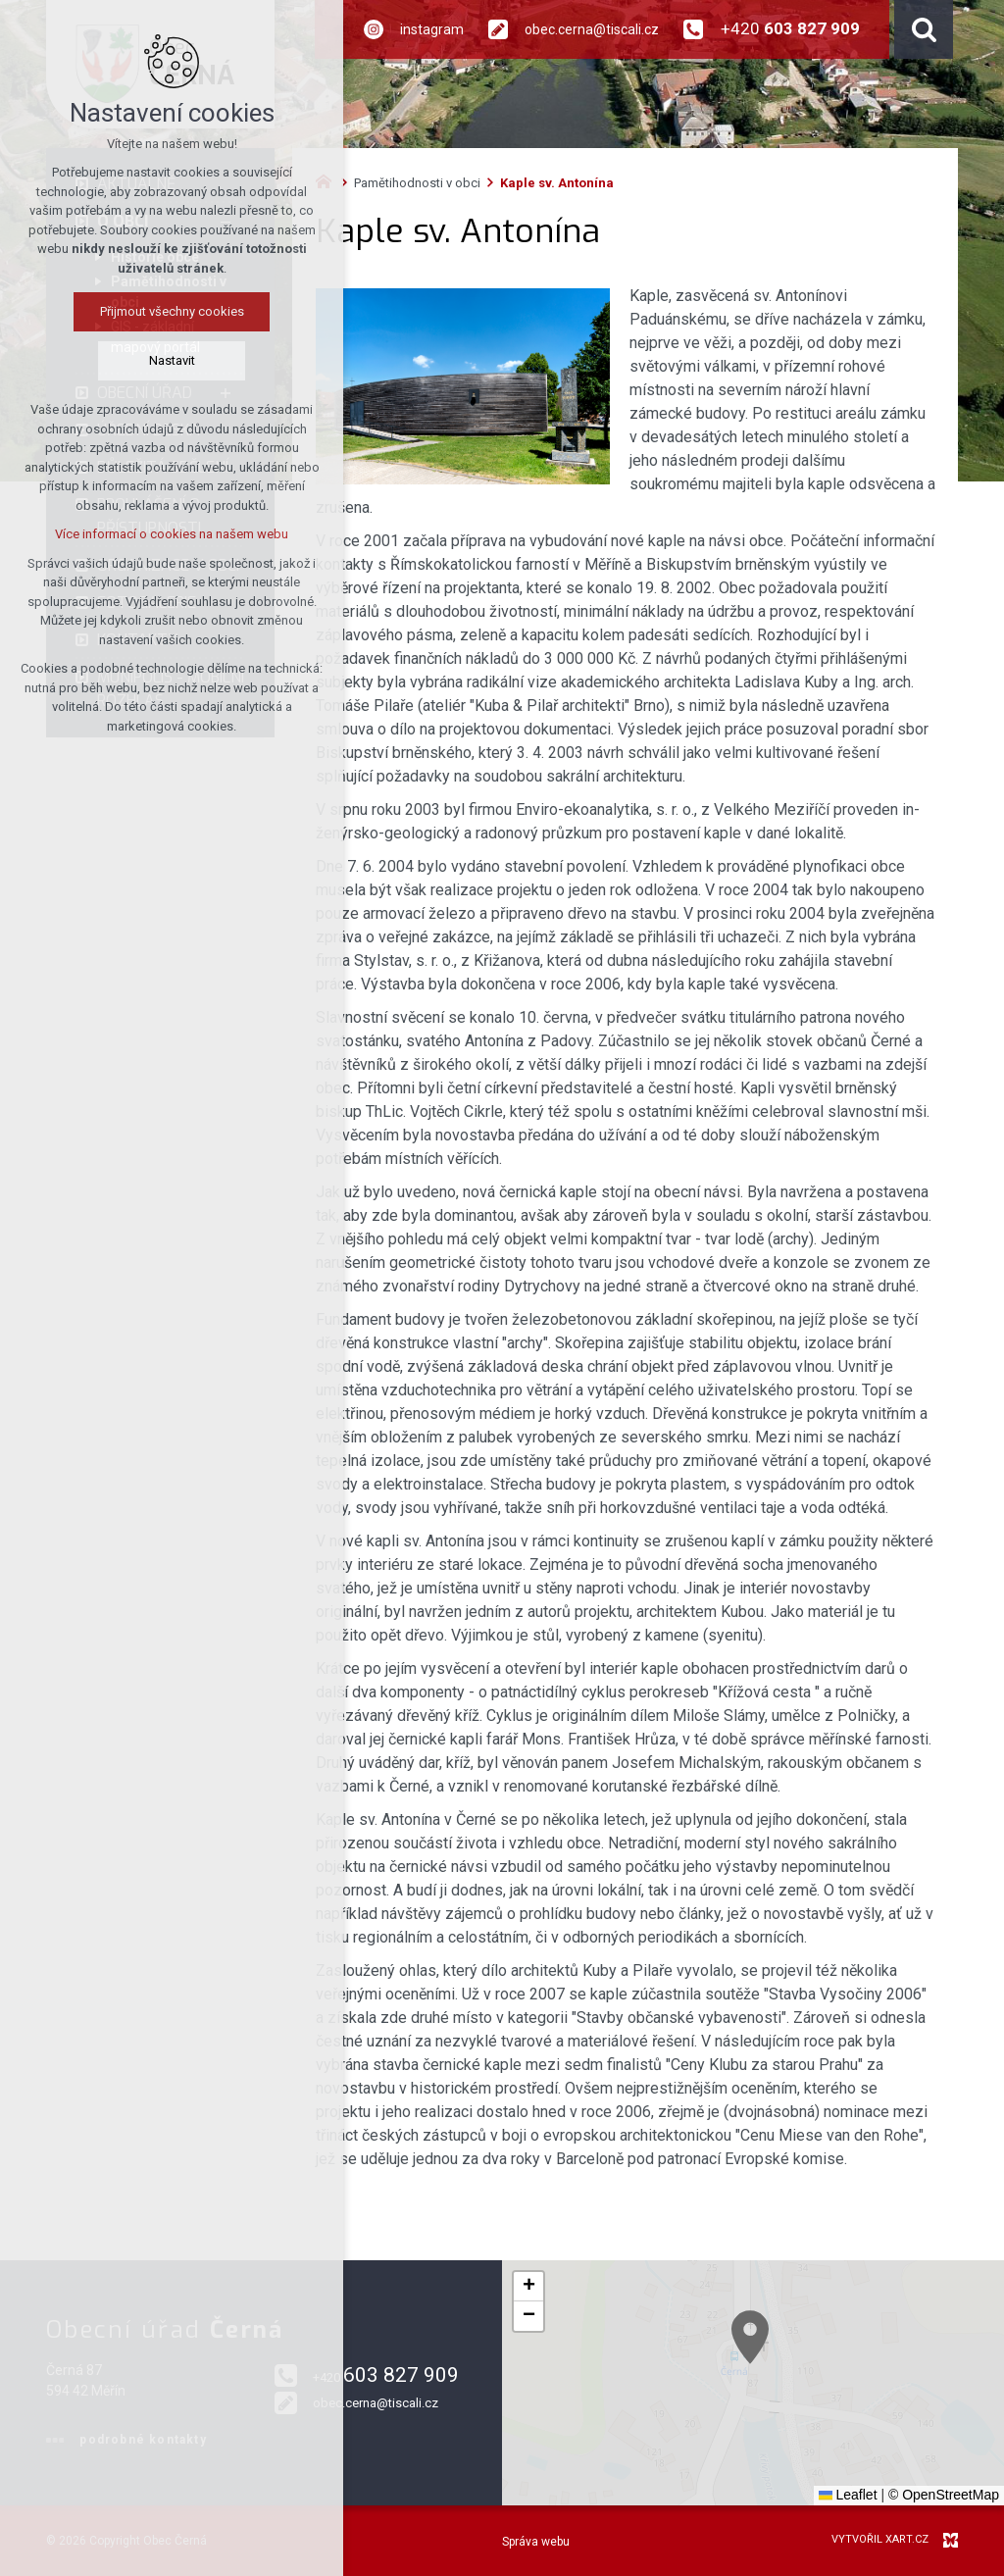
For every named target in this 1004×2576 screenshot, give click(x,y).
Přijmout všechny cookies (172, 311)
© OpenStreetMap (943, 2494)
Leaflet (848, 2494)
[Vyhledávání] (923, 29)
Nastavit (172, 360)
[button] (891, 2437)
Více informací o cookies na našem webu (171, 534)
